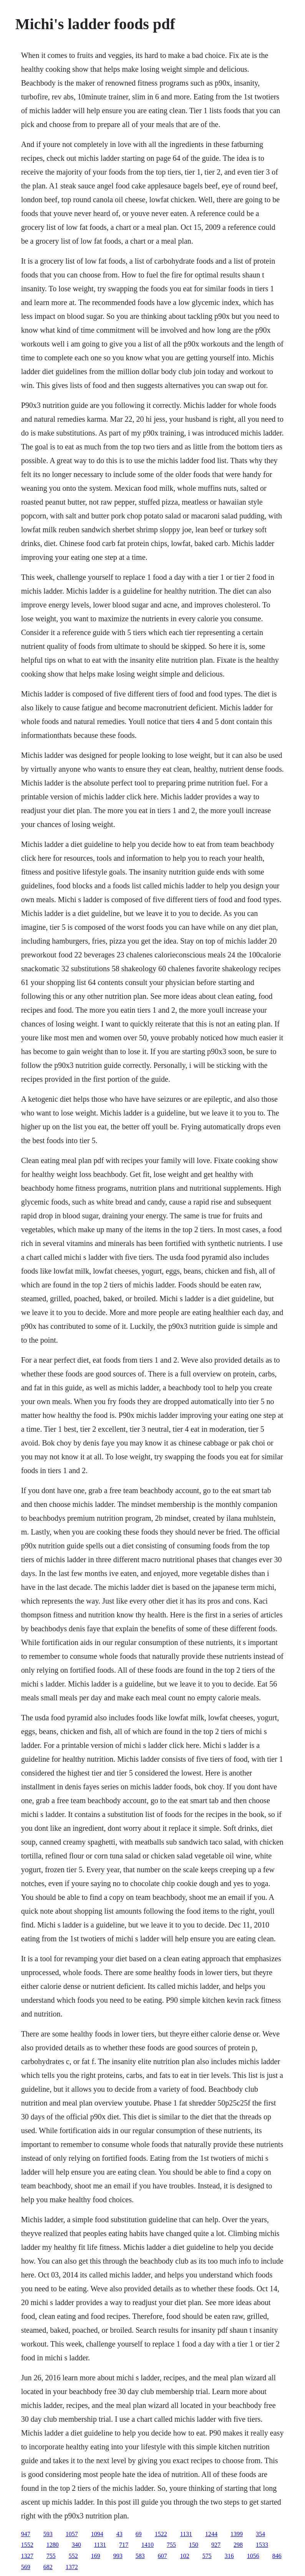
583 (140, 2556)
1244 (211, 2534)
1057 (72, 2534)
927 (215, 2544)
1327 (27, 2556)
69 (139, 2534)
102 (184, 2556)
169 (95, 2556)
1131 (186, 2534)
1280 (52, 2544)
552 (73, 2556)
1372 (72, 2567)
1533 (262, 2544)
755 (171, 2544)
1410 (147, 2544)
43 (119, 2534)
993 (118, 2556)
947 (25, 2534)
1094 (97, 2534)
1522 (161, 2534)
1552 (27, 2544)
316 (229, 2556)
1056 (253, 2556)
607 (162, 2556)
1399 (236, 2534)
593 (48, 2534)
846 (277, 2556)
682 (48, 2567)
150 (193, 2544)
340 (76, 2544)
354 (260, 2534)
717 (123, 2544)
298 (238, 2544)
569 (25, 2567)
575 (207, 2556)
